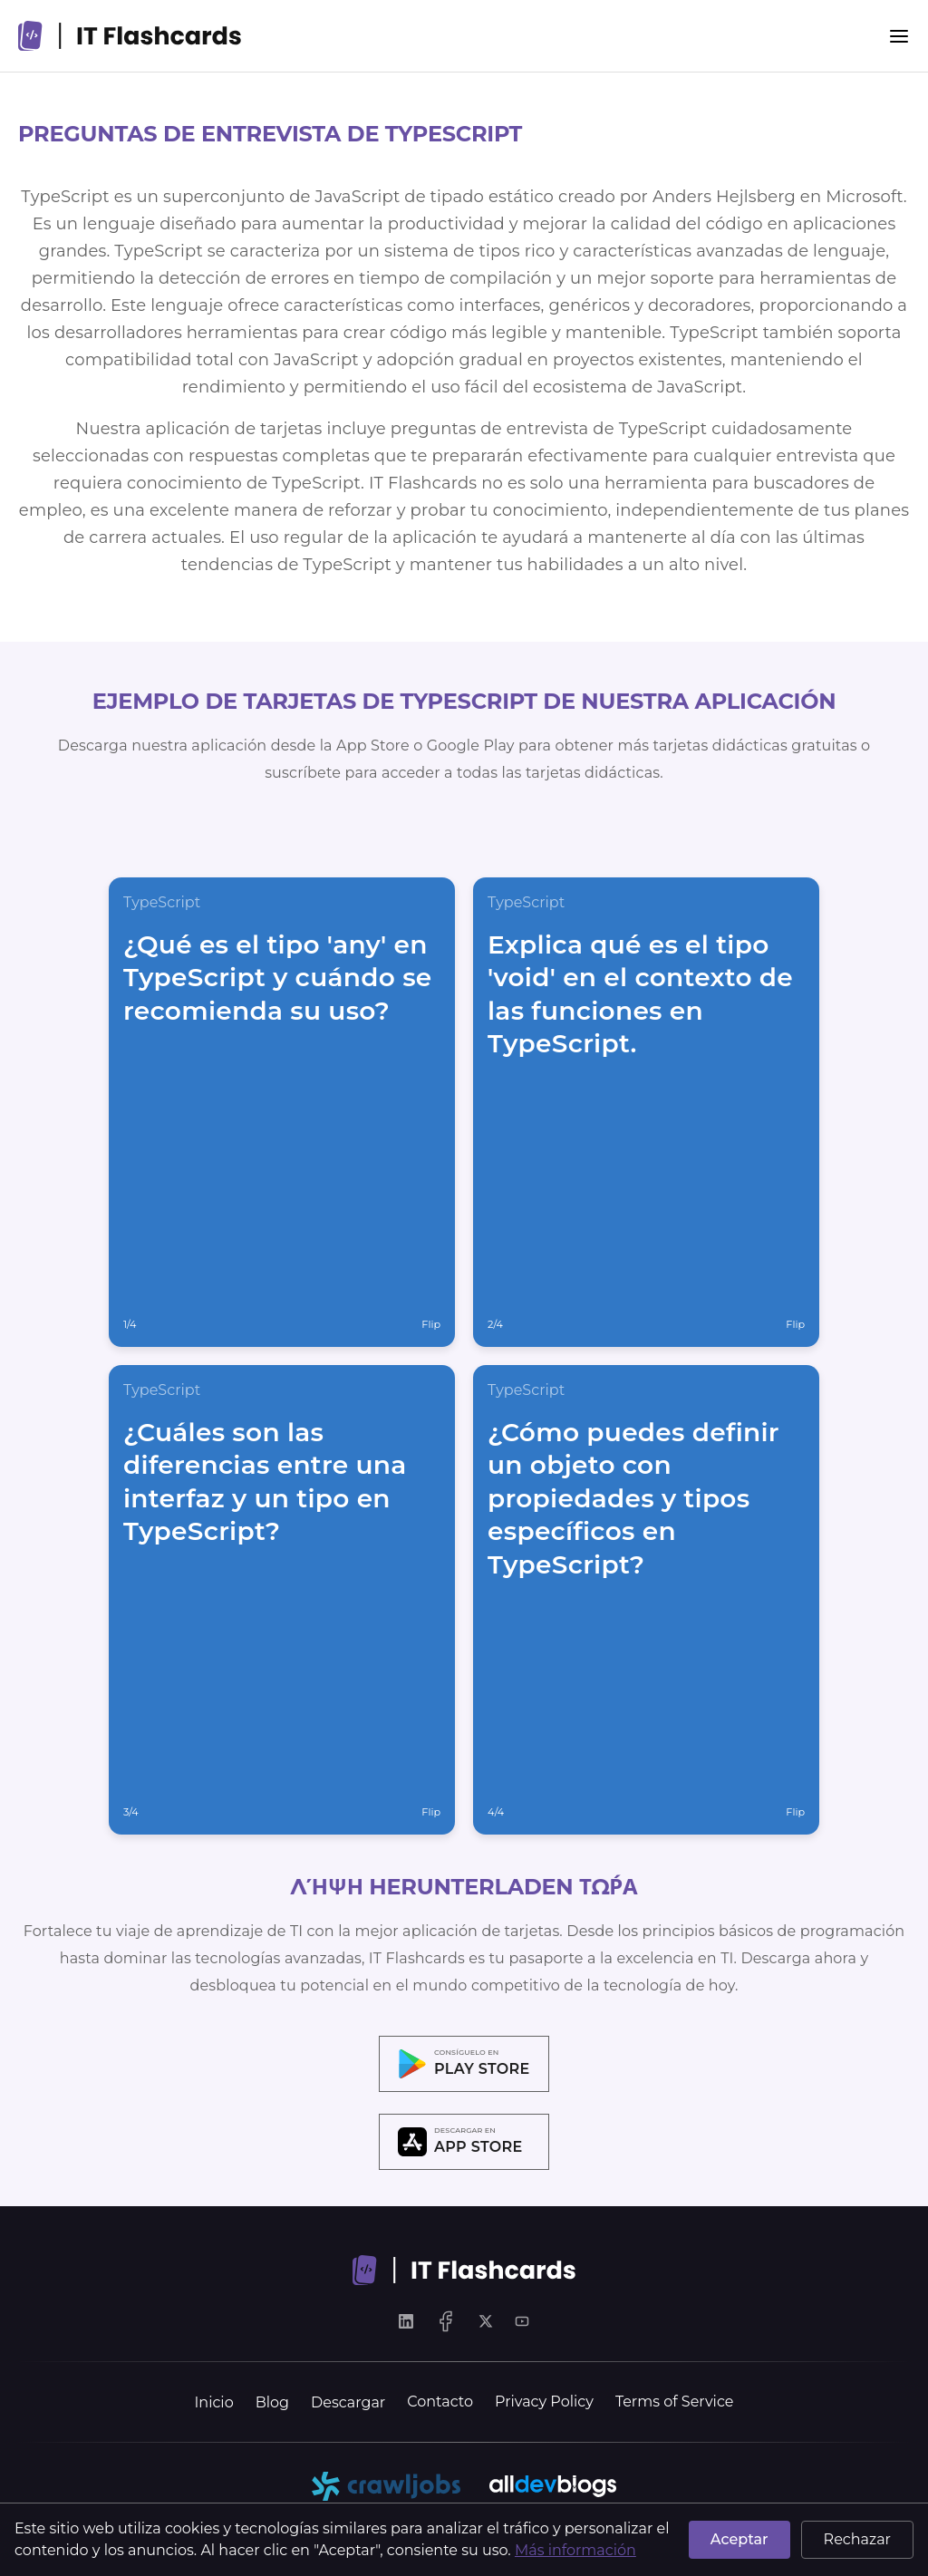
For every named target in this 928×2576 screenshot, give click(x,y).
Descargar (348, 2402)
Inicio (214, 2402)
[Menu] (899, 36)
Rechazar (857, 2539)
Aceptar (739, 2539)
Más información (575, 2550)
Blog (272, 2402)
